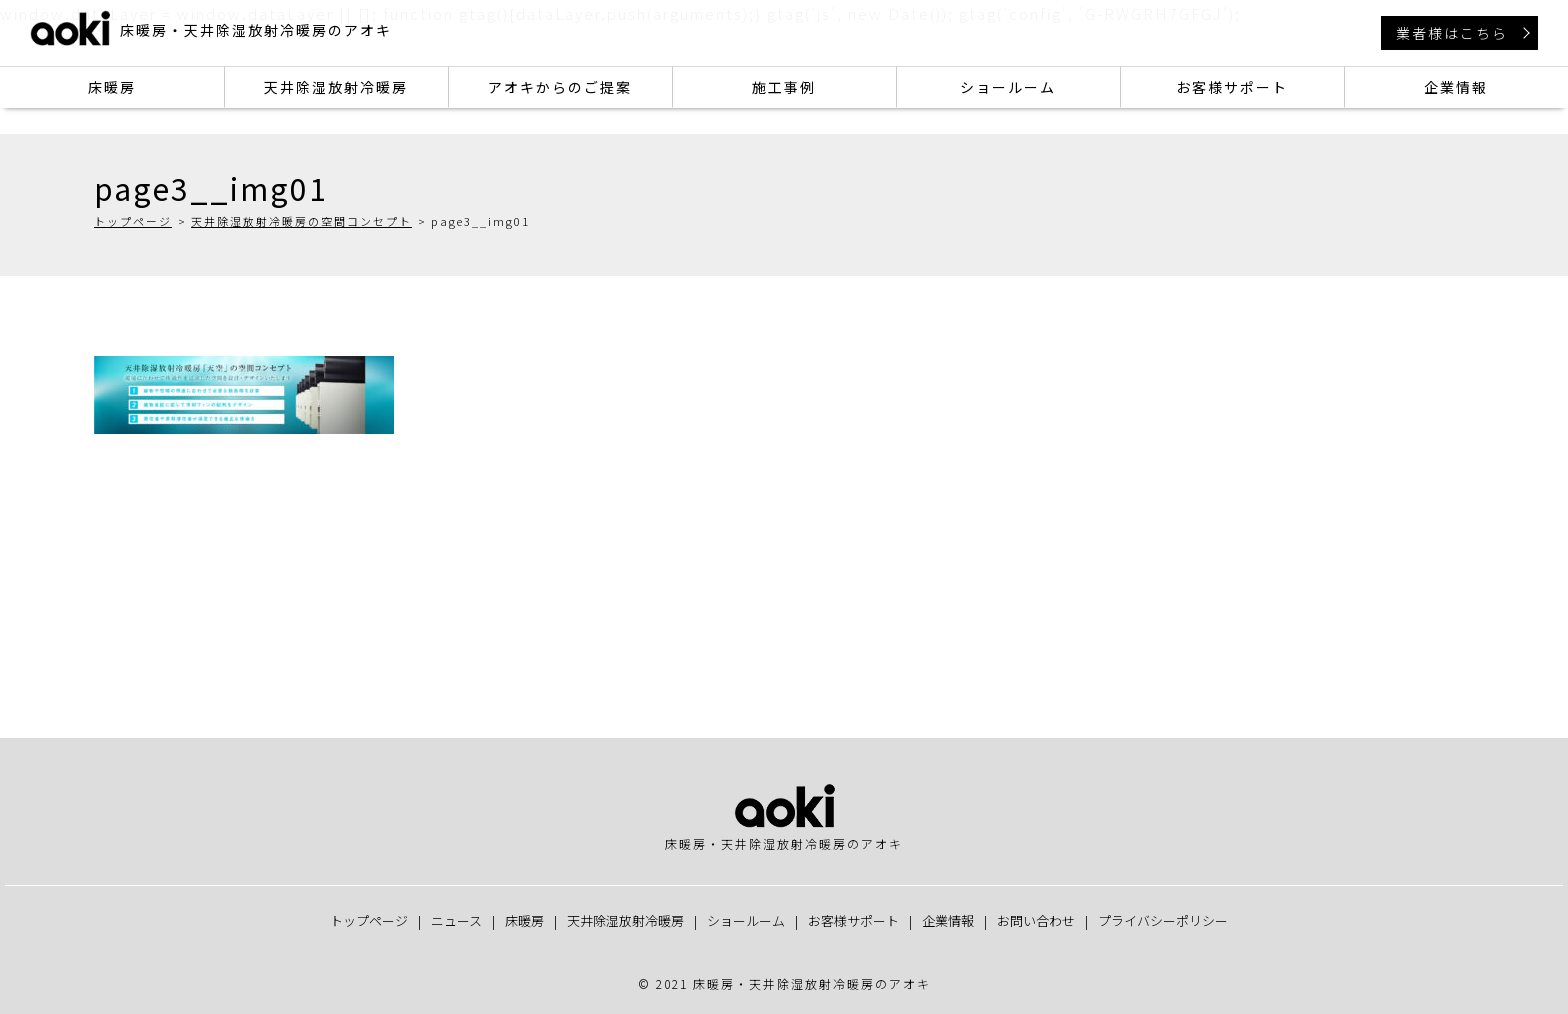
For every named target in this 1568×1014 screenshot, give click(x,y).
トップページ (133, 221)
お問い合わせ (1036, 920)
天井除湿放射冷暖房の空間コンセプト (301, 221)
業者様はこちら (1452, 33)
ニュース (456, 920)
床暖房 (112, 87)
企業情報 (1456, 87)
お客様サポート (1232, 87)
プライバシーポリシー (1163, 920)
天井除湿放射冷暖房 (336, 87)
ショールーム (1008, 87)
